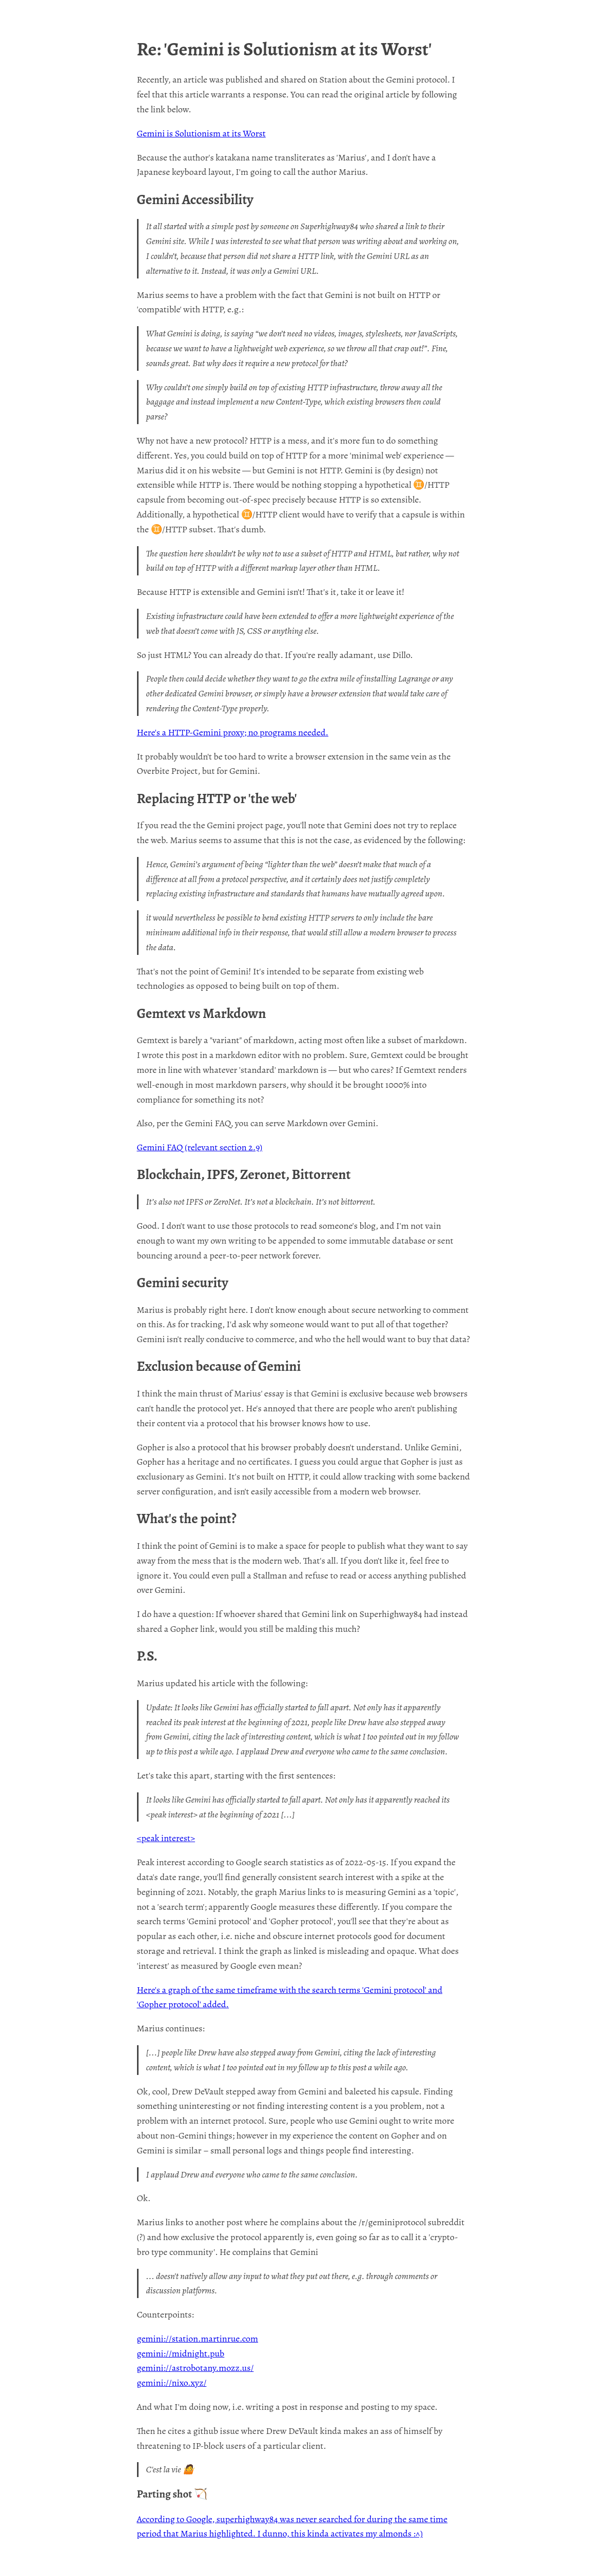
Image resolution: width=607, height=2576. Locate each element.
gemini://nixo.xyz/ (172, 2383)
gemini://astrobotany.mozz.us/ (195, 2368)
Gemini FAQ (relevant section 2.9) (200, 1147)
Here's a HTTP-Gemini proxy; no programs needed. (232, 732)
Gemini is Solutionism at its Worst (201, 133)
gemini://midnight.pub (181, 2353)
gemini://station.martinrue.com (197, 2338)
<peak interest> (166, 1838)
